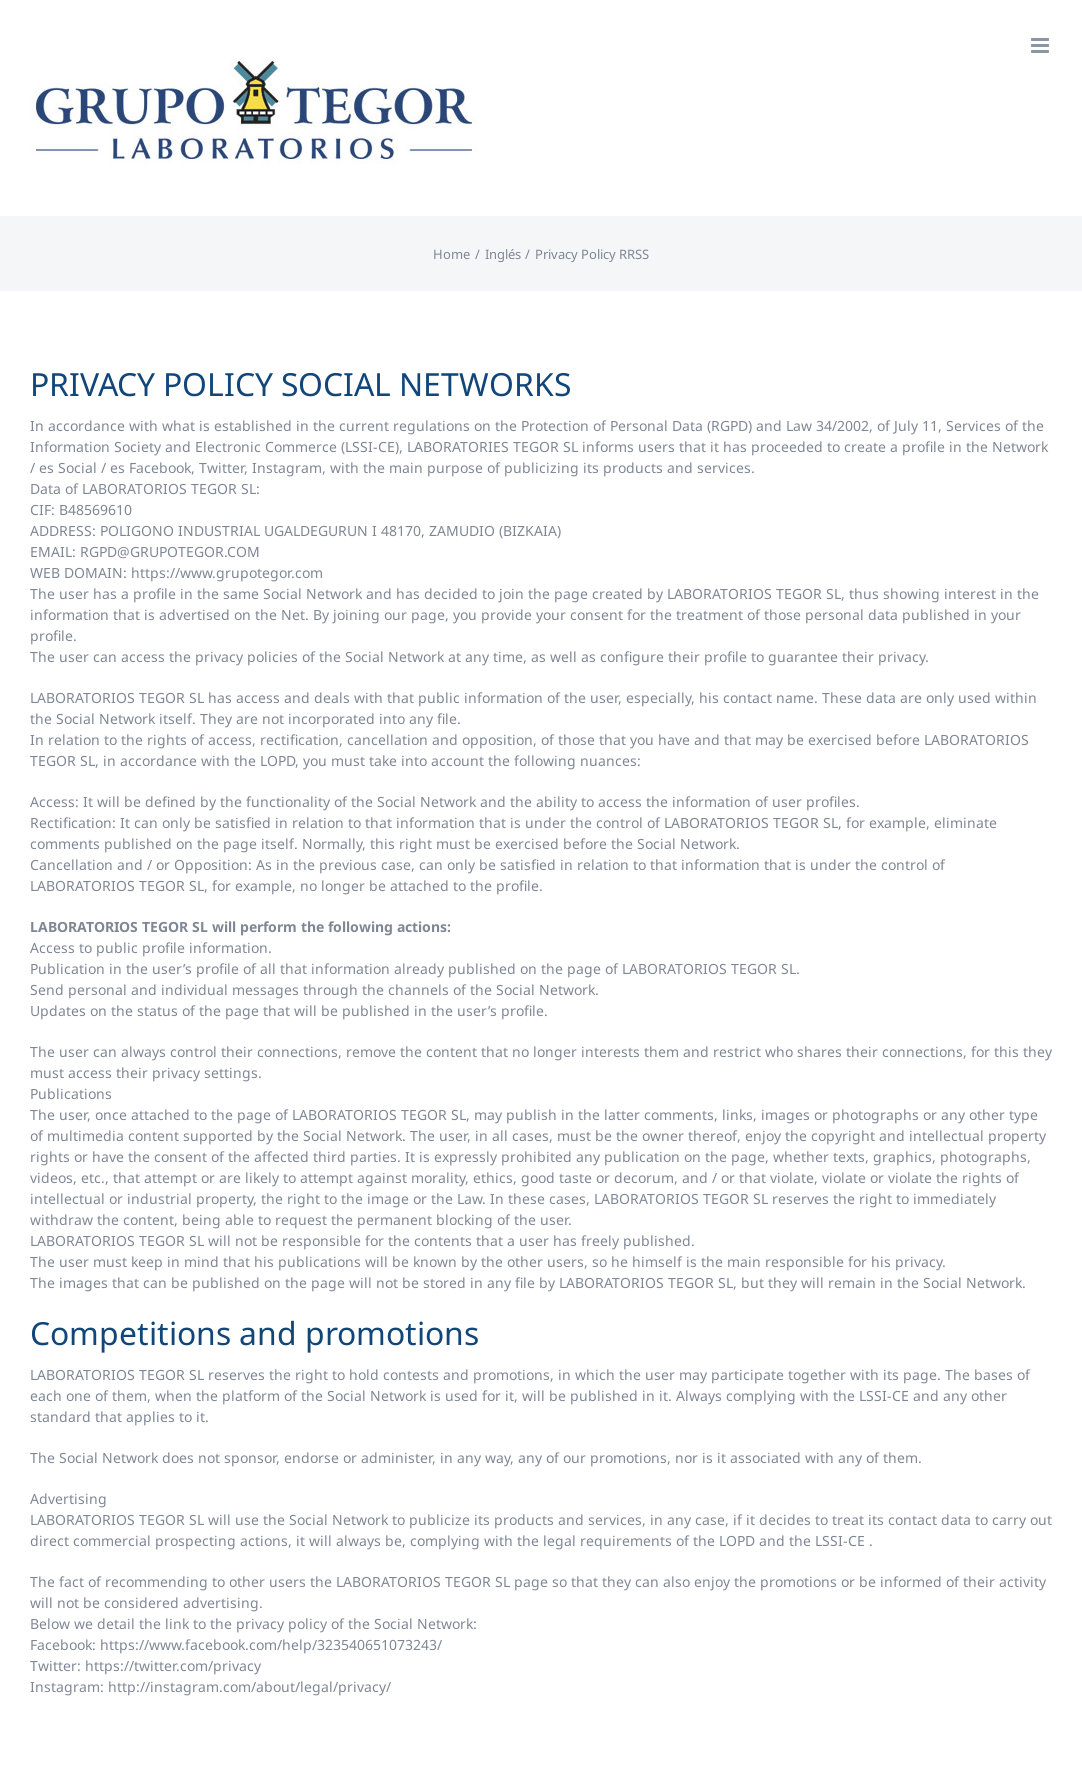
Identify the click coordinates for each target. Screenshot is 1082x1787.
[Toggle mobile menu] (1041, 45)
